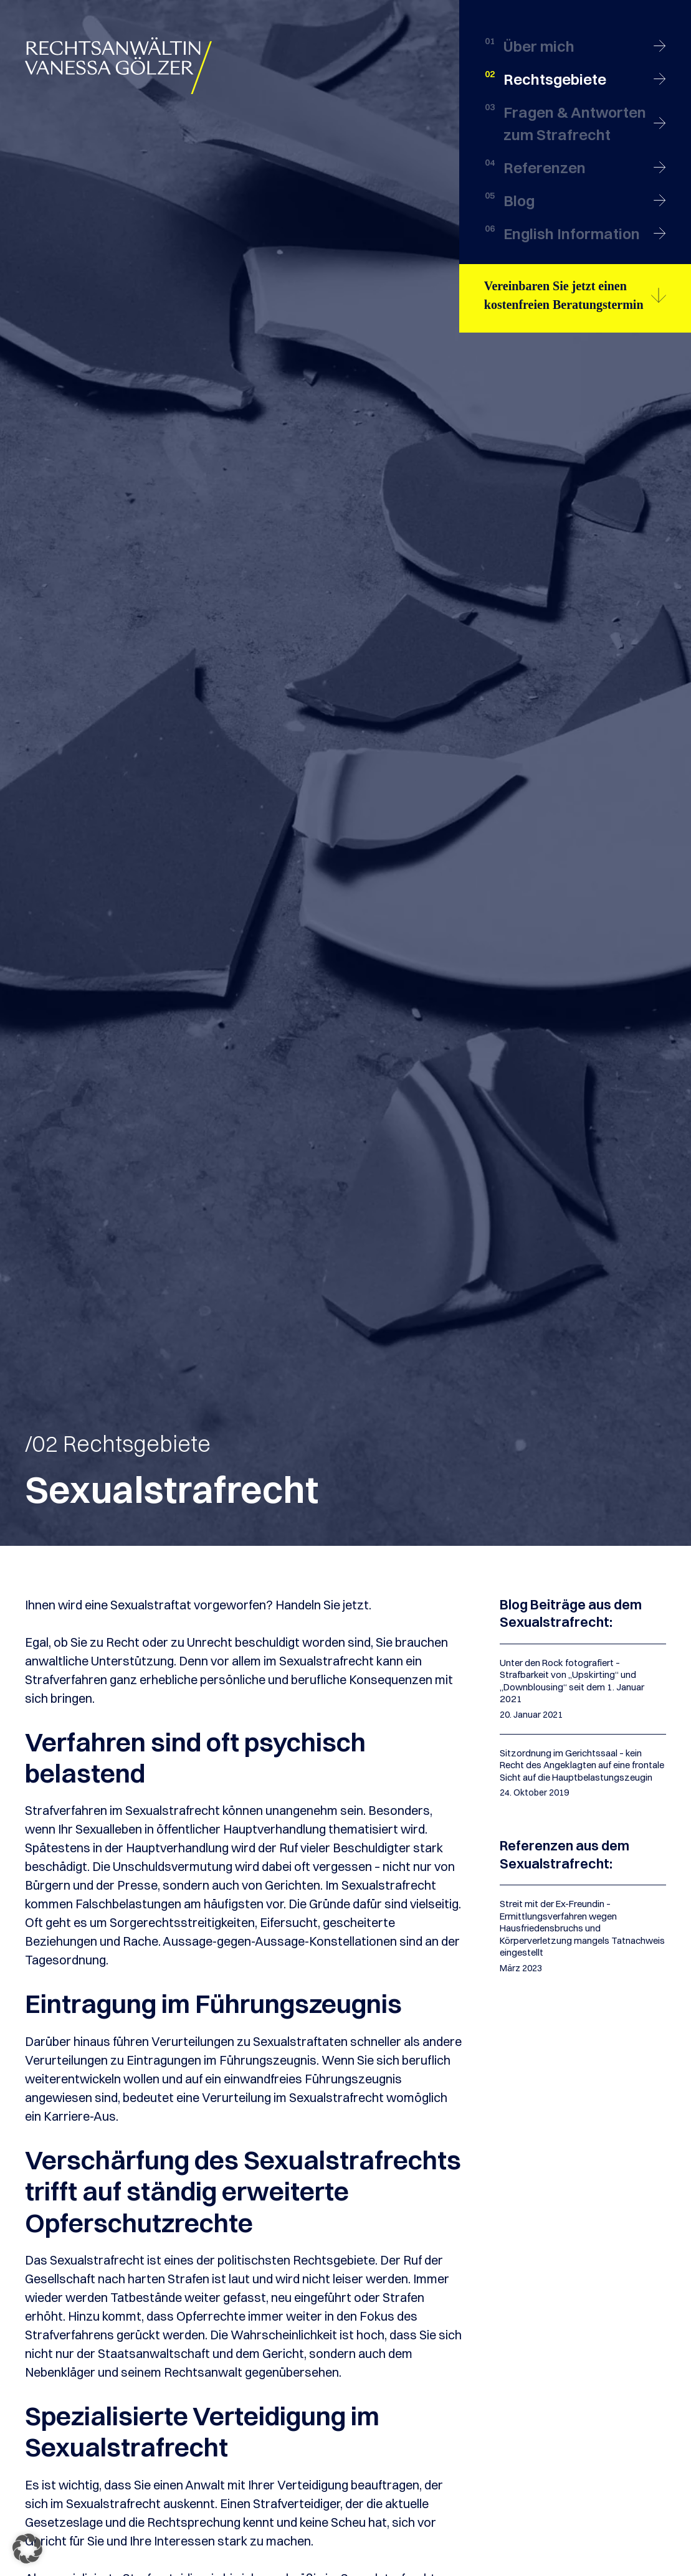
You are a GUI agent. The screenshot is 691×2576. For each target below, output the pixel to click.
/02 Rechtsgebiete (118, 1443)
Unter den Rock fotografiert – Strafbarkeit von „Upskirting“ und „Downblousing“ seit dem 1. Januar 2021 (572, 1681)
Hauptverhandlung (274, 1829)
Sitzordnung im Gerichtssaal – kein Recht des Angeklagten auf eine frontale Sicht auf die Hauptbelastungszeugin (582, 1765)
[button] (27, 2548)
